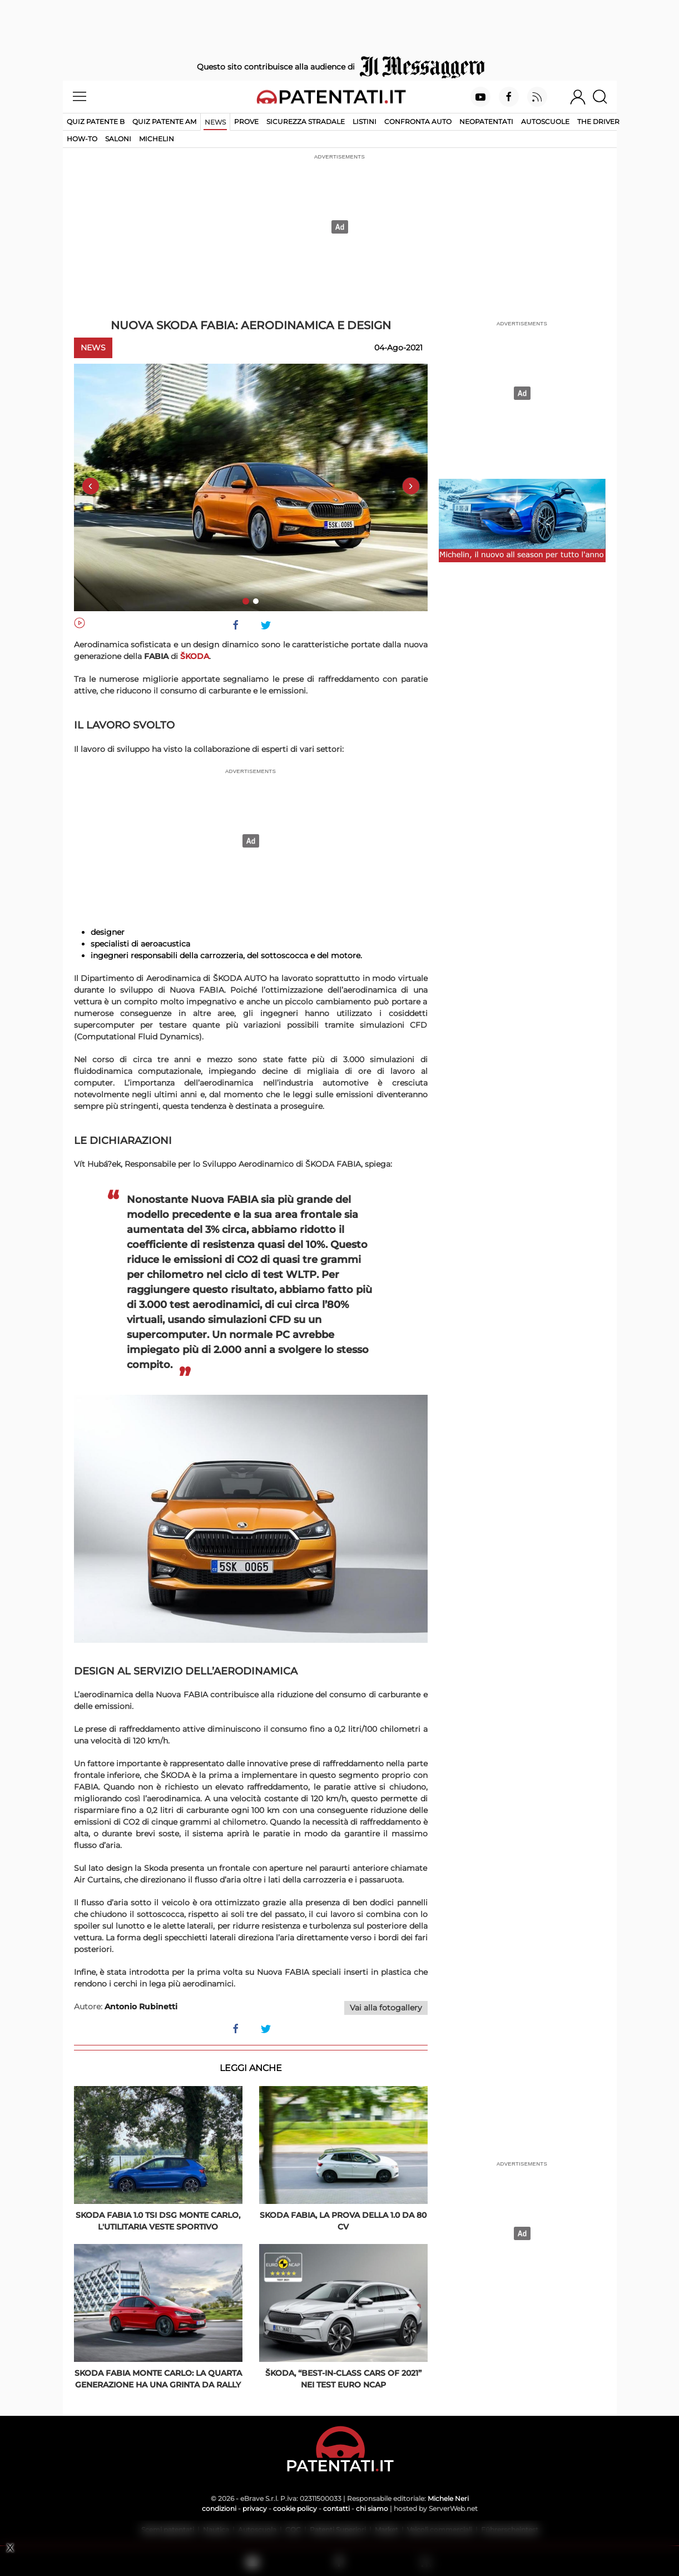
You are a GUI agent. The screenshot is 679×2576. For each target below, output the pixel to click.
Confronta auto (418, 121)
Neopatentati (486, 121)
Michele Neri (448, 2498)
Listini (364, 121)
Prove (246, 121)
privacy (254, 2508)
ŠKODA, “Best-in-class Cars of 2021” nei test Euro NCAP (343, 2379)
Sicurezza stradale (305, 121)
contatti (336, 2508)
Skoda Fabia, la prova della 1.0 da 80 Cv (343, 2221)
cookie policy (295, 2508)
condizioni (219, 2508)
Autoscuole (545, 121)
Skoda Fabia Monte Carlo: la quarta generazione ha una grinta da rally (158, 2379)
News (215, 122)
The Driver (598, 121)
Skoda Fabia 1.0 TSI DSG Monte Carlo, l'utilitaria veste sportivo (158, 2221)
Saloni (118, 139)
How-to (82, 139)
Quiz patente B (96, 121)
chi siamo (372, 2508)
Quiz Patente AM (164, 121)
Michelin (156, 139)
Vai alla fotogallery (386, 2008)
